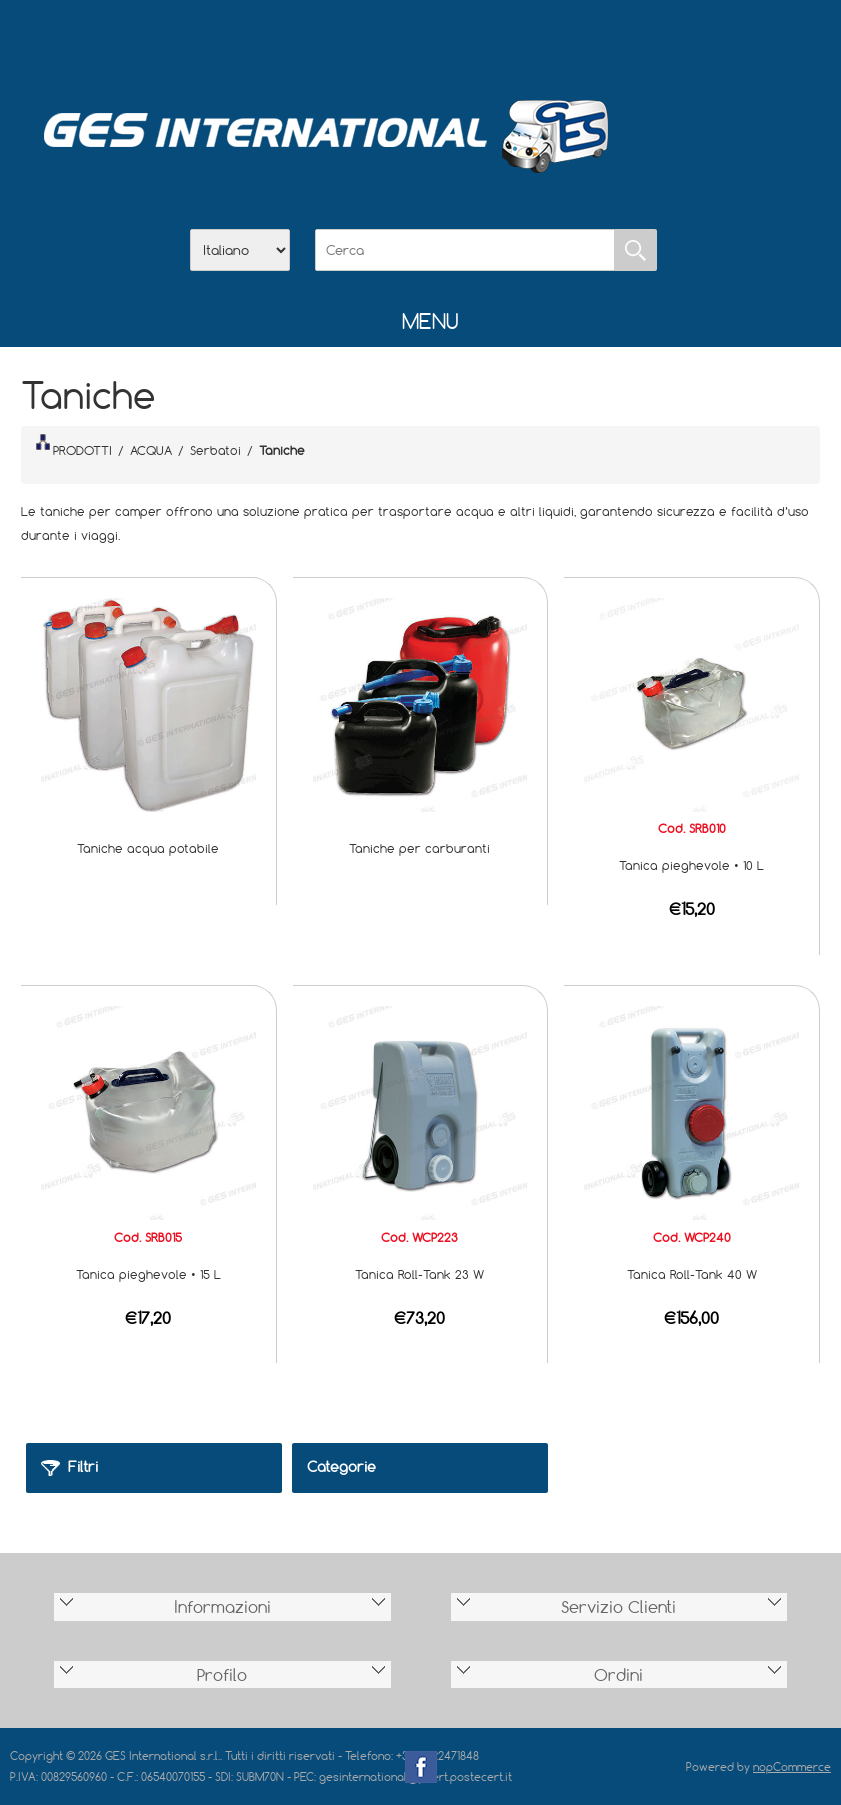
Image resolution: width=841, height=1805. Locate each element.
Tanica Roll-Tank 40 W (692, 1274)
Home (317, 41)
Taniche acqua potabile (148, 848)
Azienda (369, 41)
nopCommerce (792, 1766)
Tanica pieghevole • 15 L (148, 1274)
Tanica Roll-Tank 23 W (419, 1274)
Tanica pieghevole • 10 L (691, 865)
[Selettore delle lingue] (240, 250)
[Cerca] (465, 250)
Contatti (473, 41)
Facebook (421, 1767)
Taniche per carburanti (419, 848)
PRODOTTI (74, 446)
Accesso (525, 41)
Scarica (421, 41)
